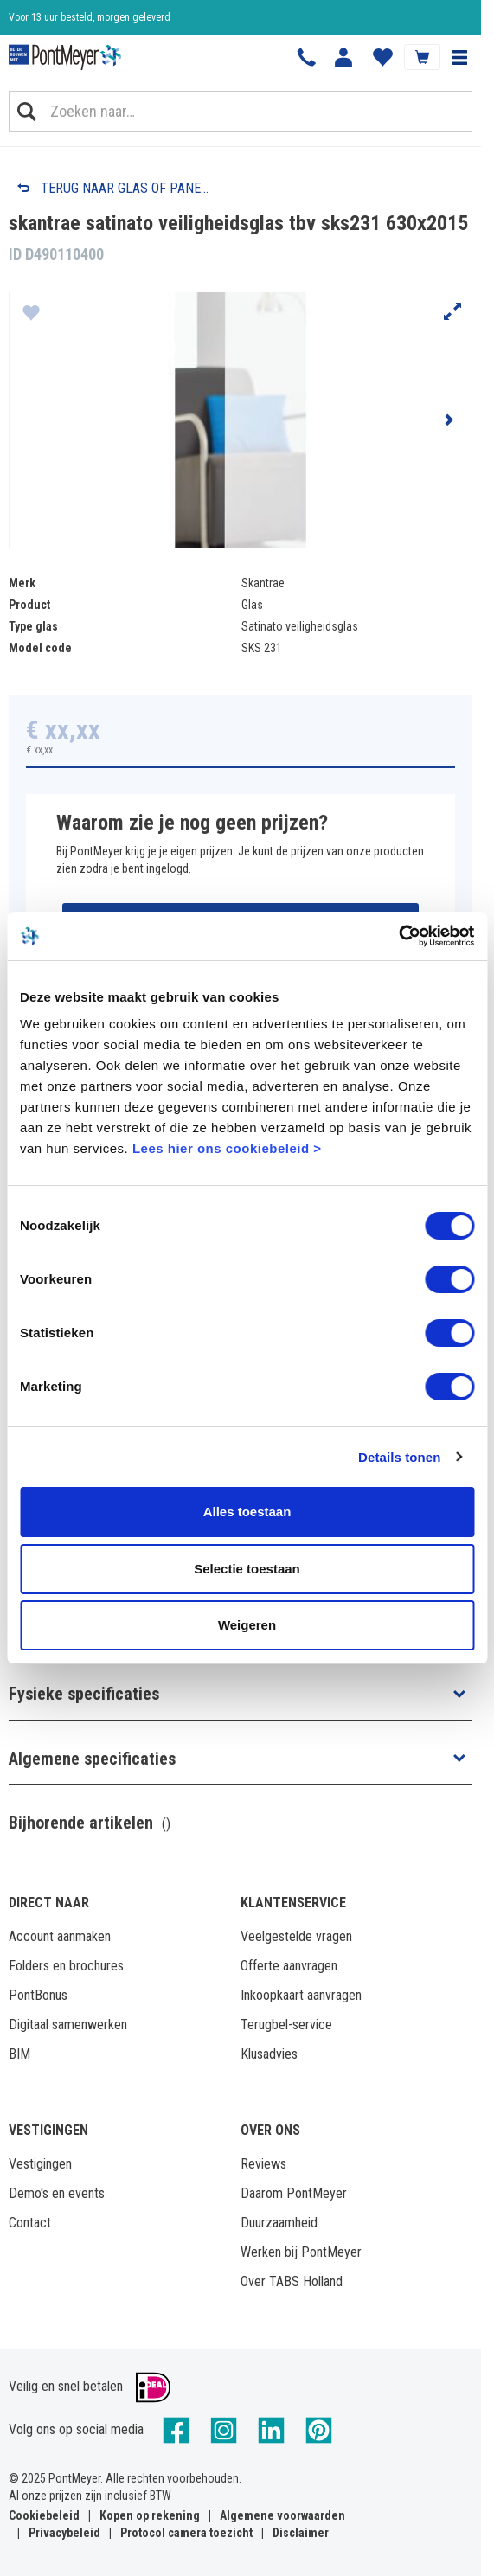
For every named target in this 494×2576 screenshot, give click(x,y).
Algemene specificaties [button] (92, 1758)
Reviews (263, 2164)
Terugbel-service (286, 2024)
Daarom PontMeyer (294, 2193)
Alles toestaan (247, 1511)
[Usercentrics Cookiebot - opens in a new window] (398, 936)
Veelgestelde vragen (296, 1936)
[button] (459, 57)
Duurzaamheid (279, 2222)
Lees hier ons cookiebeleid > (227, 1148)
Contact (30, 2222)
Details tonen (399, 1457)
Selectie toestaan (247, 1568)
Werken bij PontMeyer (301, 2252)
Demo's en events (57, 2193)
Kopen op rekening (149, 2515)
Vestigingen (40, 2164)
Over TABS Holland (292, 2281)
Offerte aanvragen (289, 1966)
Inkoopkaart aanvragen (301, 1995)
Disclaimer (301, 2533)
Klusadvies (269, 2054)
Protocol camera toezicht (186, 2533)
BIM (19, 2054)
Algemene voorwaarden (282, 2515)
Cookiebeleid (44, 2515)
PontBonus (38, 1995)
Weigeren (247, 1625)
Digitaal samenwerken (68, 2024)
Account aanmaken (60, 1936)
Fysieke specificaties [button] (84, 1693)
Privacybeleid (64, 2533)
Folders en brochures (66, 1966)
